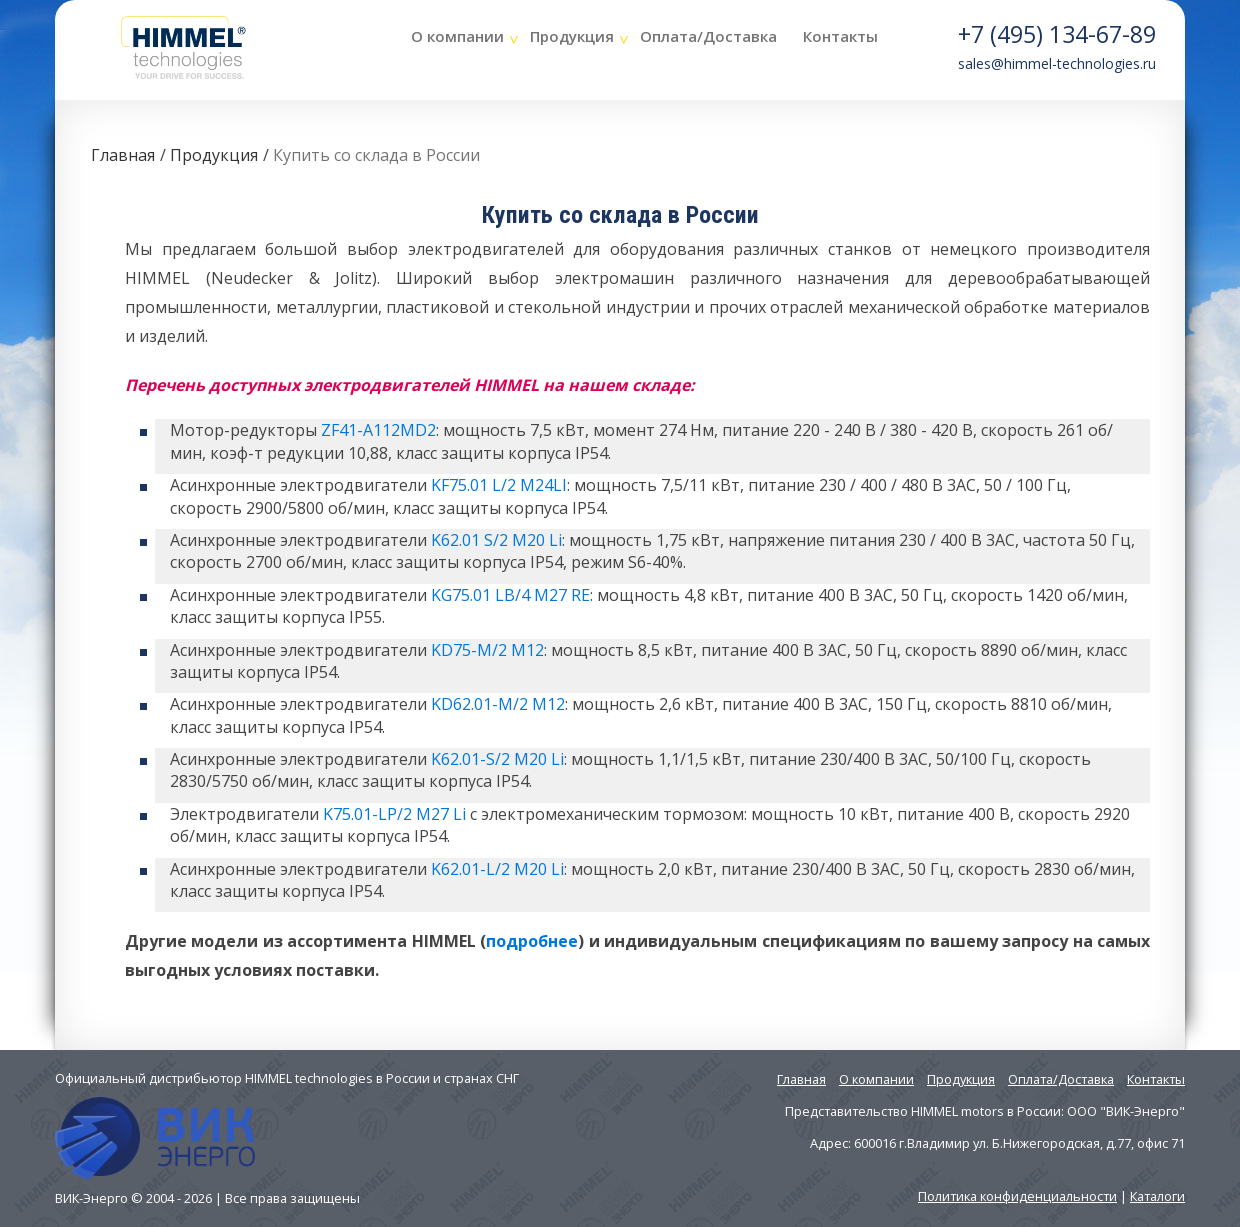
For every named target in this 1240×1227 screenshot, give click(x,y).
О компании (457, 36)
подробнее (532, 941)
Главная (123, 155)
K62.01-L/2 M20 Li (497, 869)
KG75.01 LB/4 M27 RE (510, 595)
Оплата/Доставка (708, 36)
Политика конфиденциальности (1017, 1196)
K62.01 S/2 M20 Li (496, 540)
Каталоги (1157, 1196)
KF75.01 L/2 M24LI (499, 485)
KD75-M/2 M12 (487, 650)
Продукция (572, 36)
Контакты (840, 36)
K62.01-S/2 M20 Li (497, 759)
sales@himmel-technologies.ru (1057, 63)
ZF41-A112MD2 (378, 430)
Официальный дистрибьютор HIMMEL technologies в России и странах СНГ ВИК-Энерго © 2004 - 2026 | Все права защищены (287, 1138)
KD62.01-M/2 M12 (498, 704)
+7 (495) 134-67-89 (1057, 34)
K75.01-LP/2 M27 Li (394, 814)
